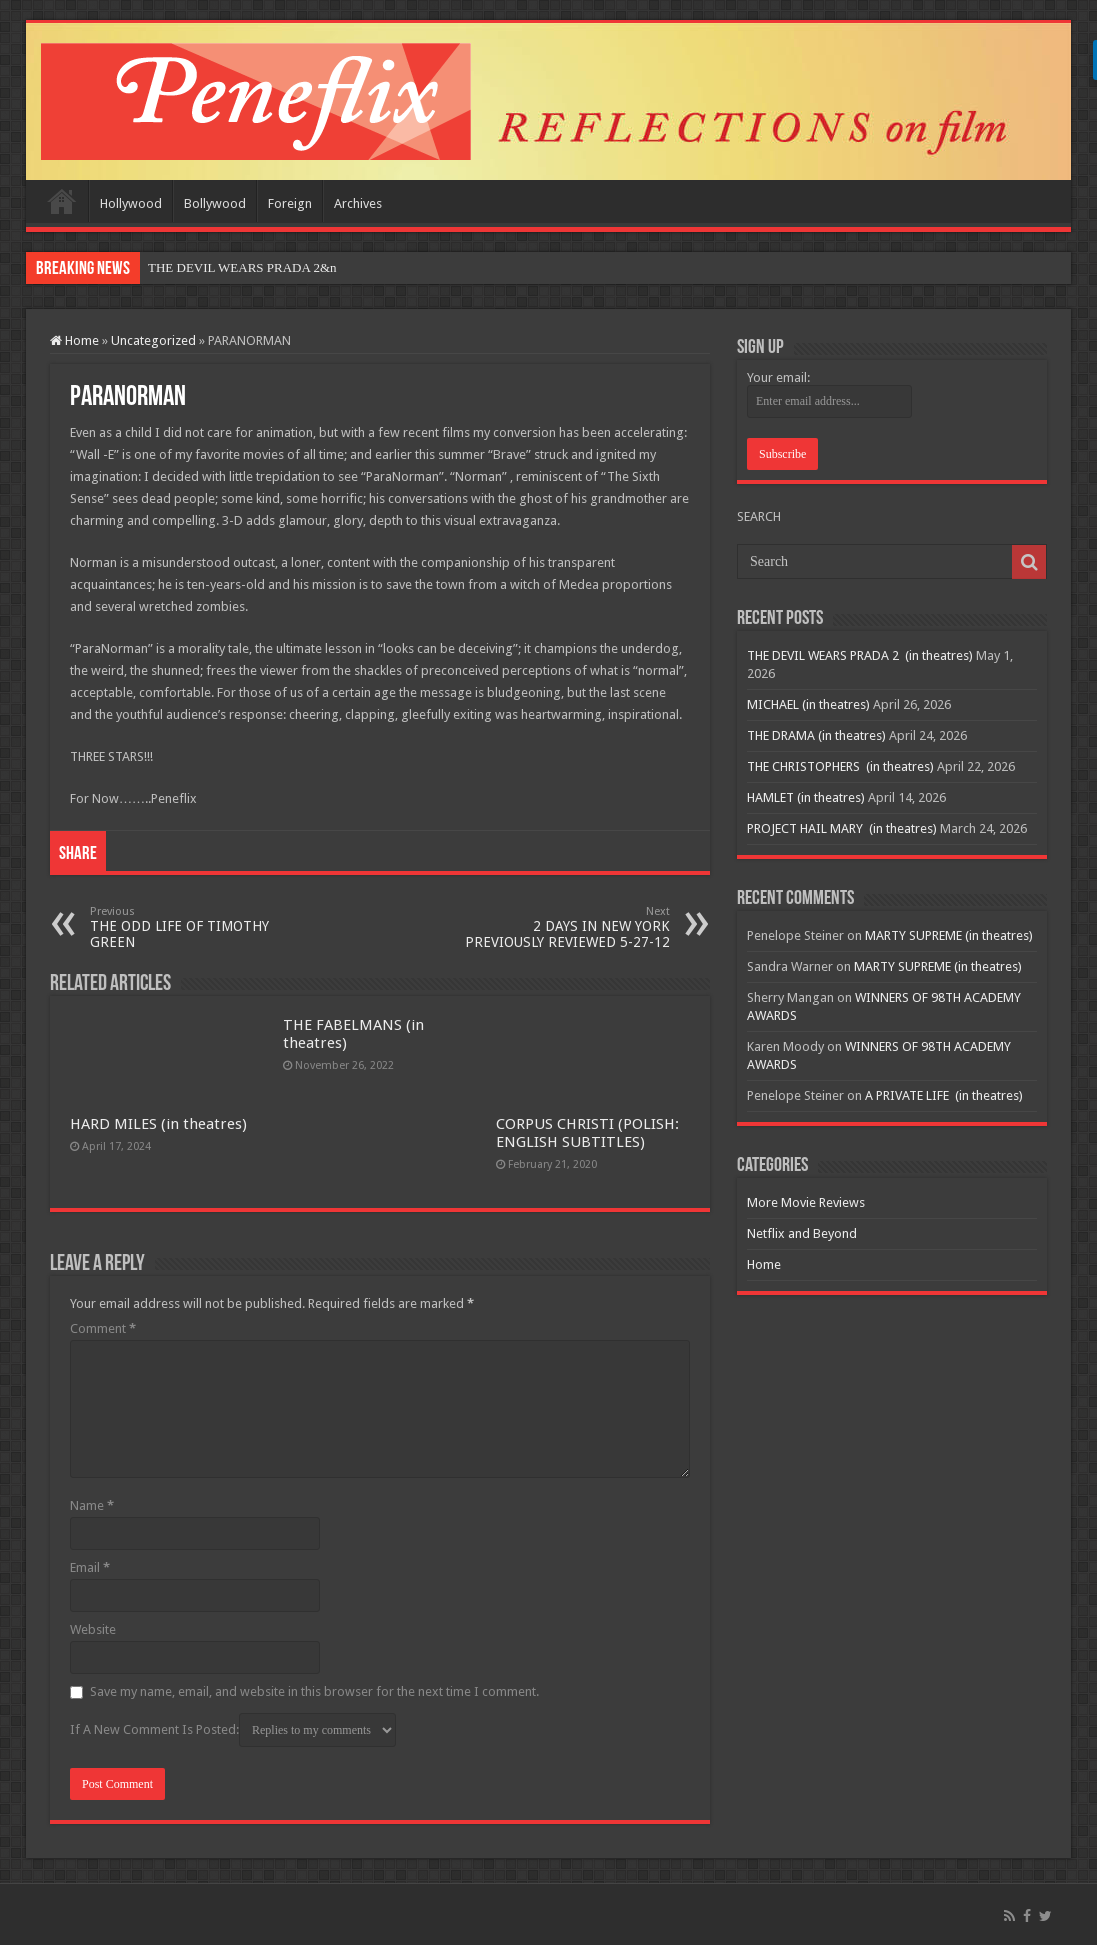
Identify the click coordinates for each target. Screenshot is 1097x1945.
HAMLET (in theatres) (806, 797)
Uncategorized (153, 340)
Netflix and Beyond (802, 1233)
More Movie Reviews (806, 1202)
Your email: (778, 377)
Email (90, 1567)
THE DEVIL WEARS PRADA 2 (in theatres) (860, 655)
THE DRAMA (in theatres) (816, 735)
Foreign (290, 203)
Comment (103, 1328)
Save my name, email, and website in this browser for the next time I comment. (314, 1691)
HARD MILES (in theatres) (158, 1124)
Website (93, 1629)
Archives (358, 203)
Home (62, 201)
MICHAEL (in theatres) (808, 704)
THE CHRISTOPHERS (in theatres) (840, 766)
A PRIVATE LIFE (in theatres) (944, 1095)
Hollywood (131, 203)
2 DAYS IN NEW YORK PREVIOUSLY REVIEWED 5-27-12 (567, 927)
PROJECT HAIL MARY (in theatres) (842, 828)
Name (92, 1505)
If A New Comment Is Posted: (233, 1730)
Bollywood (215, 203)
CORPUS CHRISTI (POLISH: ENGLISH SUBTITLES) (587, 1133)
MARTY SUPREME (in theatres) (949, 935)
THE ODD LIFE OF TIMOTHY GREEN (192, 927)
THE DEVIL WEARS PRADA (229, 267)
